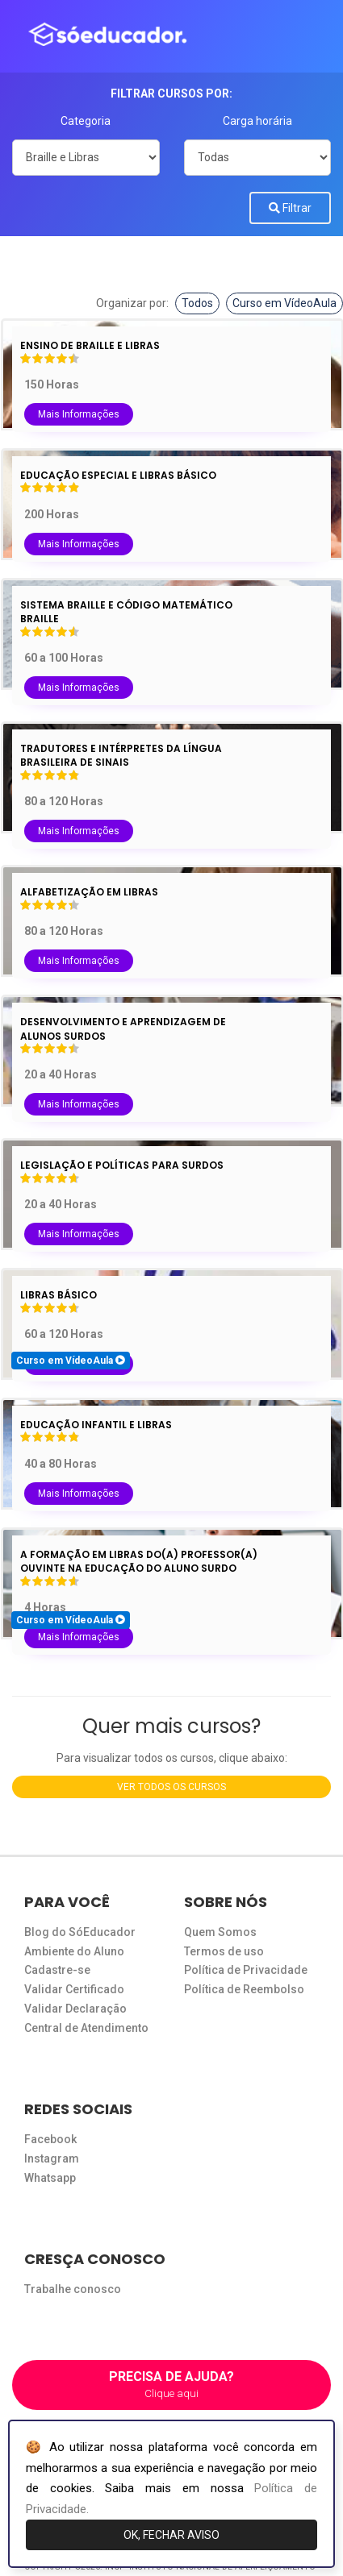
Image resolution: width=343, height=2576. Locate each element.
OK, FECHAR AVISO (171, 2534)
